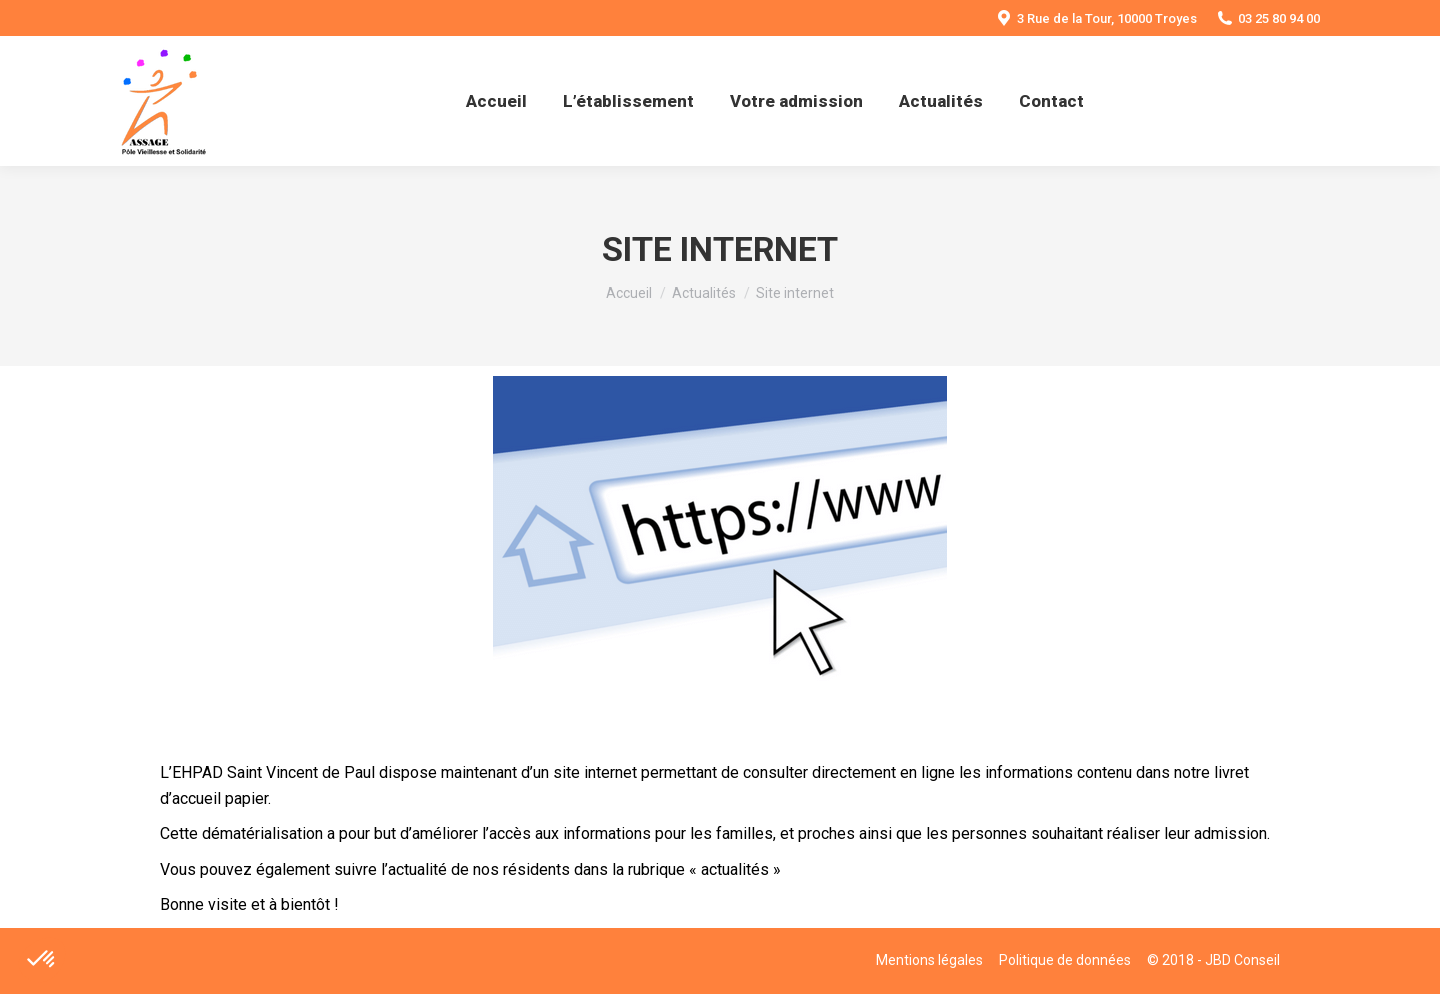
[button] (42, 960)
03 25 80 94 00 (1268, 18)
